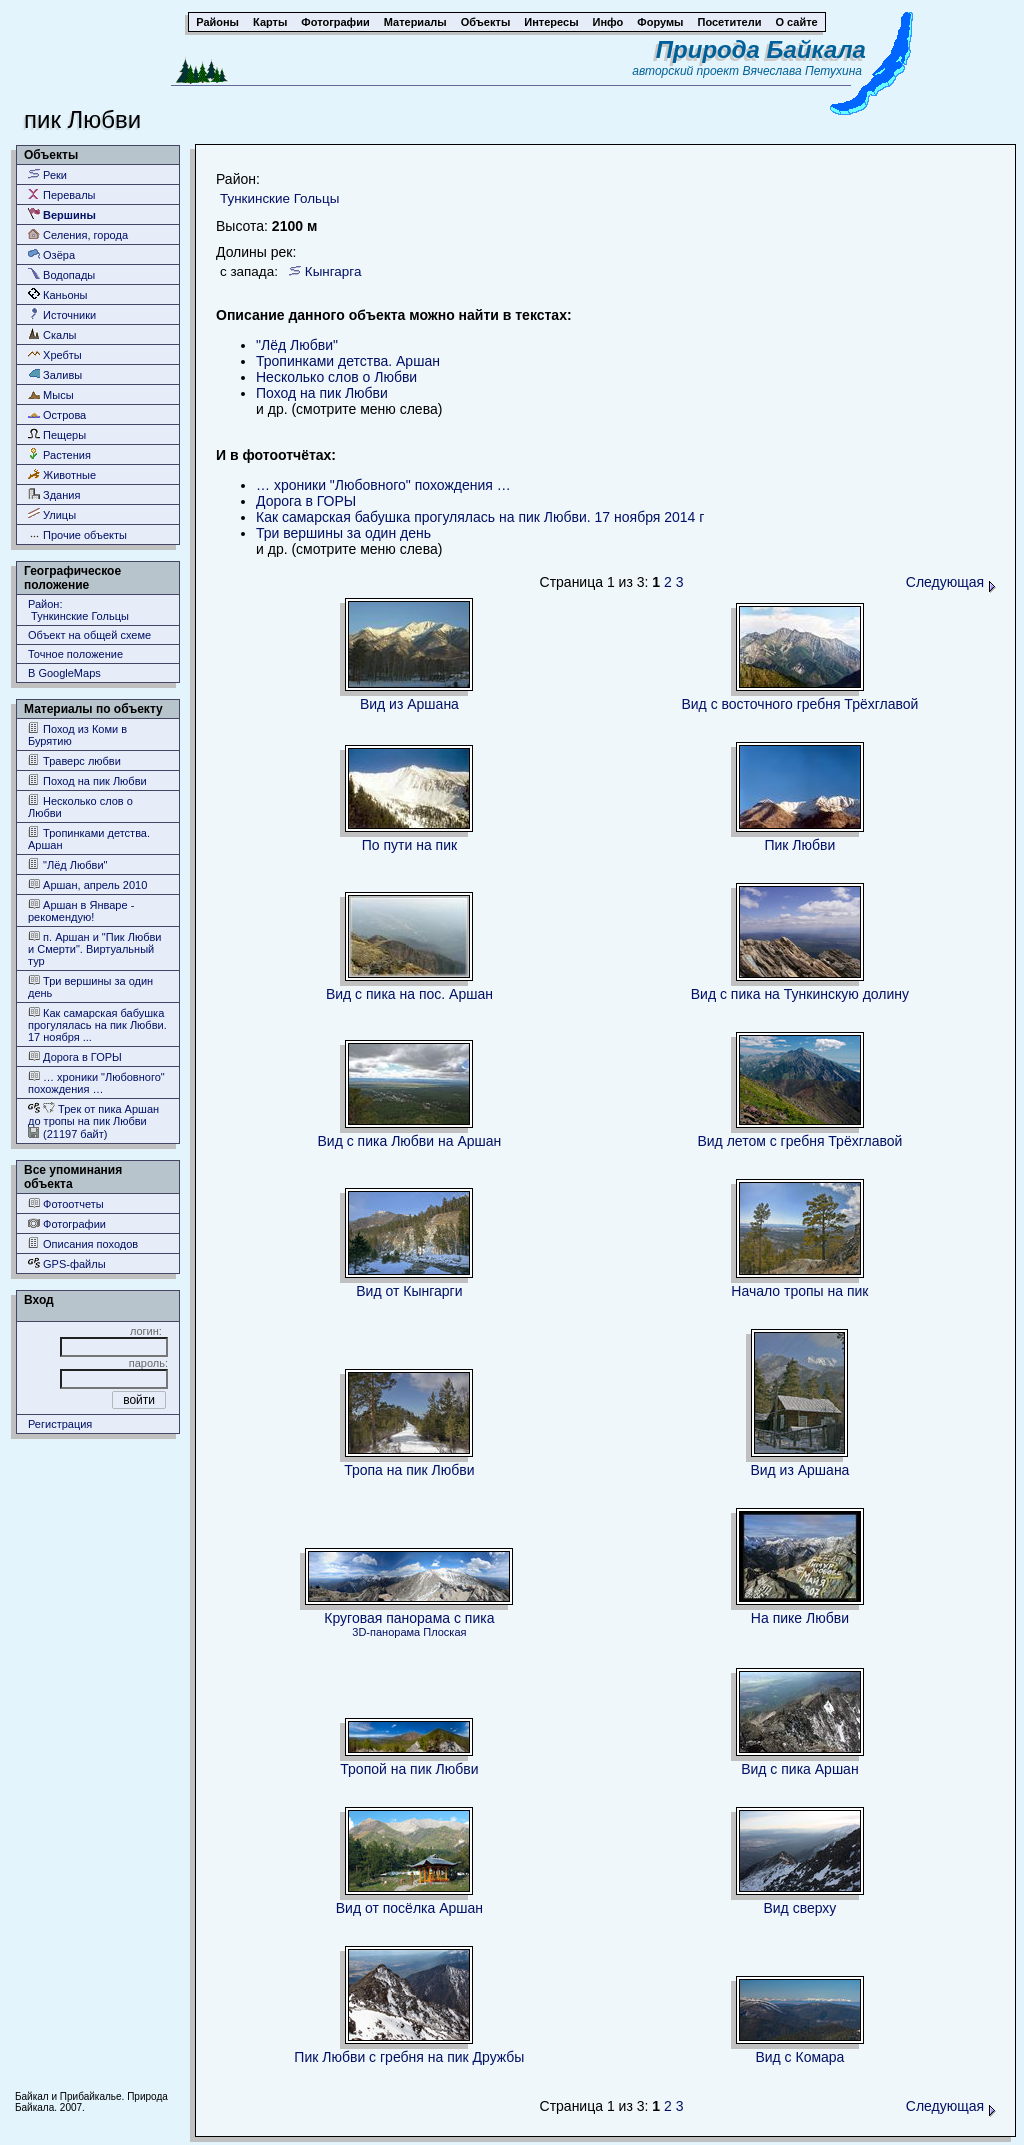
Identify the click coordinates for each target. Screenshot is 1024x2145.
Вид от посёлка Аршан (409, 1908)
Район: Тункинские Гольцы (78, 610)
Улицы (52, 514)
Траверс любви (74, 760)
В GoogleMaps (64, 673)
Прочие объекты (77, 534)
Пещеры (57, 434)
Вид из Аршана (409, 704)
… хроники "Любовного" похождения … (96, 1082)
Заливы (55, 374)
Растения (59, 454)
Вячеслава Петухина (802, 71)
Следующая (951, 582)
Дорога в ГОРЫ (75, 1056)
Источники (62, 314)
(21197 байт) (67, 1133)
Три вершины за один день (90, 986)
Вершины (62, 214)
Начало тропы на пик (799, 1291)
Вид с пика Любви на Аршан (410, 1141)
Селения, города (78, 234)
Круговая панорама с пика (409, 1618)
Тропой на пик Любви (409, 1769)
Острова (57, 414)
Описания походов (83, 1243)
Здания (54, 494)
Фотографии (67, 1223)
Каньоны (58, 294)
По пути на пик (409, 845)
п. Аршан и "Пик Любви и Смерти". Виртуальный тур (94, 948)
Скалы (52, 334)
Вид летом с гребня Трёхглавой (799, 1141)
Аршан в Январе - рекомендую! (81, 910)
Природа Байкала (761, 49)
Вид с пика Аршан (800, 1769)
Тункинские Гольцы (279, 198)
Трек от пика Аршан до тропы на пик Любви (93, 1114)
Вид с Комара (799, 2057)
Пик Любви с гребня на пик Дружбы (409, 2057)
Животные (62, 474)
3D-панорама (386, 1632)
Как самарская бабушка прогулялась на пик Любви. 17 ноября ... (97, 1024)
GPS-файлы (67, 1263)
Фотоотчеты (66, 1203)
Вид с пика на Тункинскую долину (800, 994)
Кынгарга (333, 271)
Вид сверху (799, 1908)
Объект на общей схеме (89, 635)
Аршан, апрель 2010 (87, 884)
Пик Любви (799, 845)
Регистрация (60, 1424)
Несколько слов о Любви (80, 806)
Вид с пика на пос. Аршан (409, 994)
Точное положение (75, 654)
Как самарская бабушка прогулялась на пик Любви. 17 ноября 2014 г (480, 517)
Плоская (444, 1632)
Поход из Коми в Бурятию (77, 734)
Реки (47, 174)
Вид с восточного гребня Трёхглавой (799, 704)
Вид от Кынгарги (409, 1291)
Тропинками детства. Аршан (89, 838)
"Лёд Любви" (67, 864)
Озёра (51, 254)
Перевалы (61, 194)
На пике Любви (800, 1618)
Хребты (55, 354)
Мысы (51, 394)
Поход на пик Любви (87, 780)
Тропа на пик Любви (409, 1470)
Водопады (61, 274)
